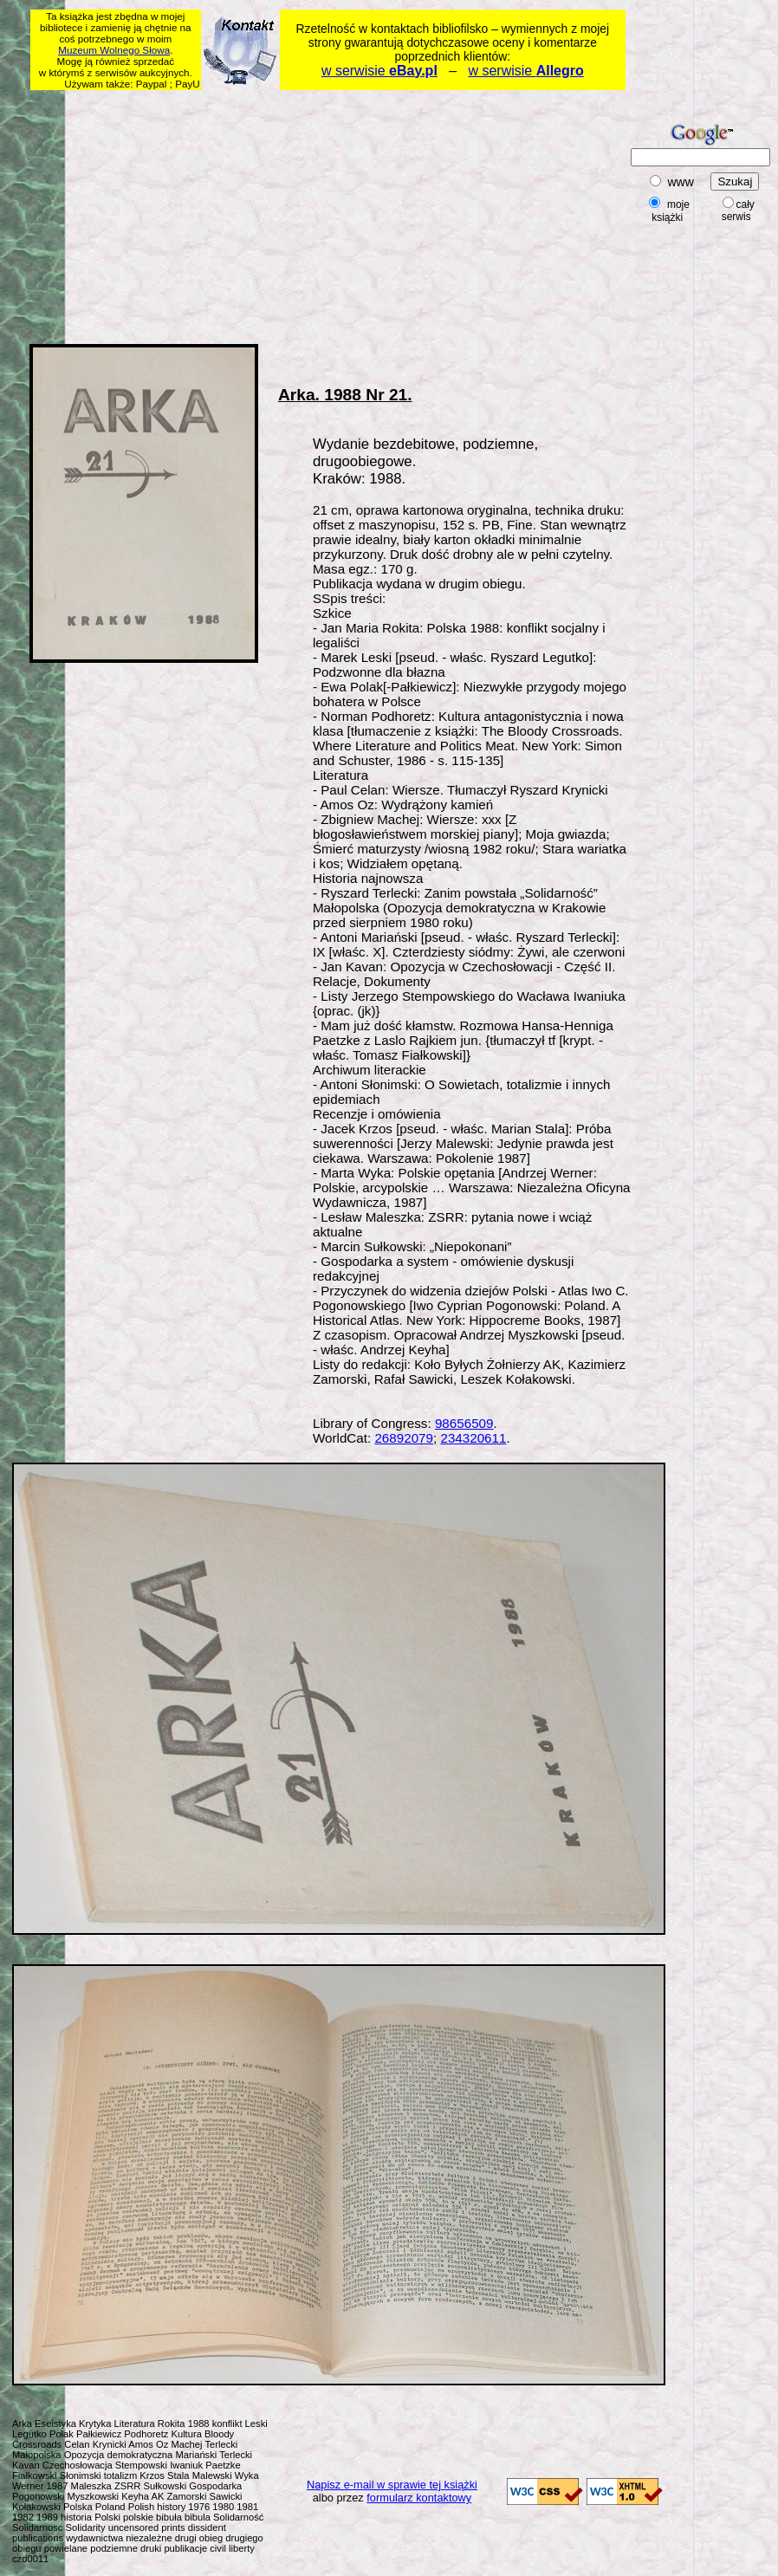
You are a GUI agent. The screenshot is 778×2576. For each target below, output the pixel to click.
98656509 (464, 1423)
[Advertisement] (251, 214)
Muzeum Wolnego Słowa (114, 49)
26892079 (403, 1438)
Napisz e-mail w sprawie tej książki (392, 2484)
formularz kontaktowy (418, 2497)
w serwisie (379, 70)
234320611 (473, 1438)
